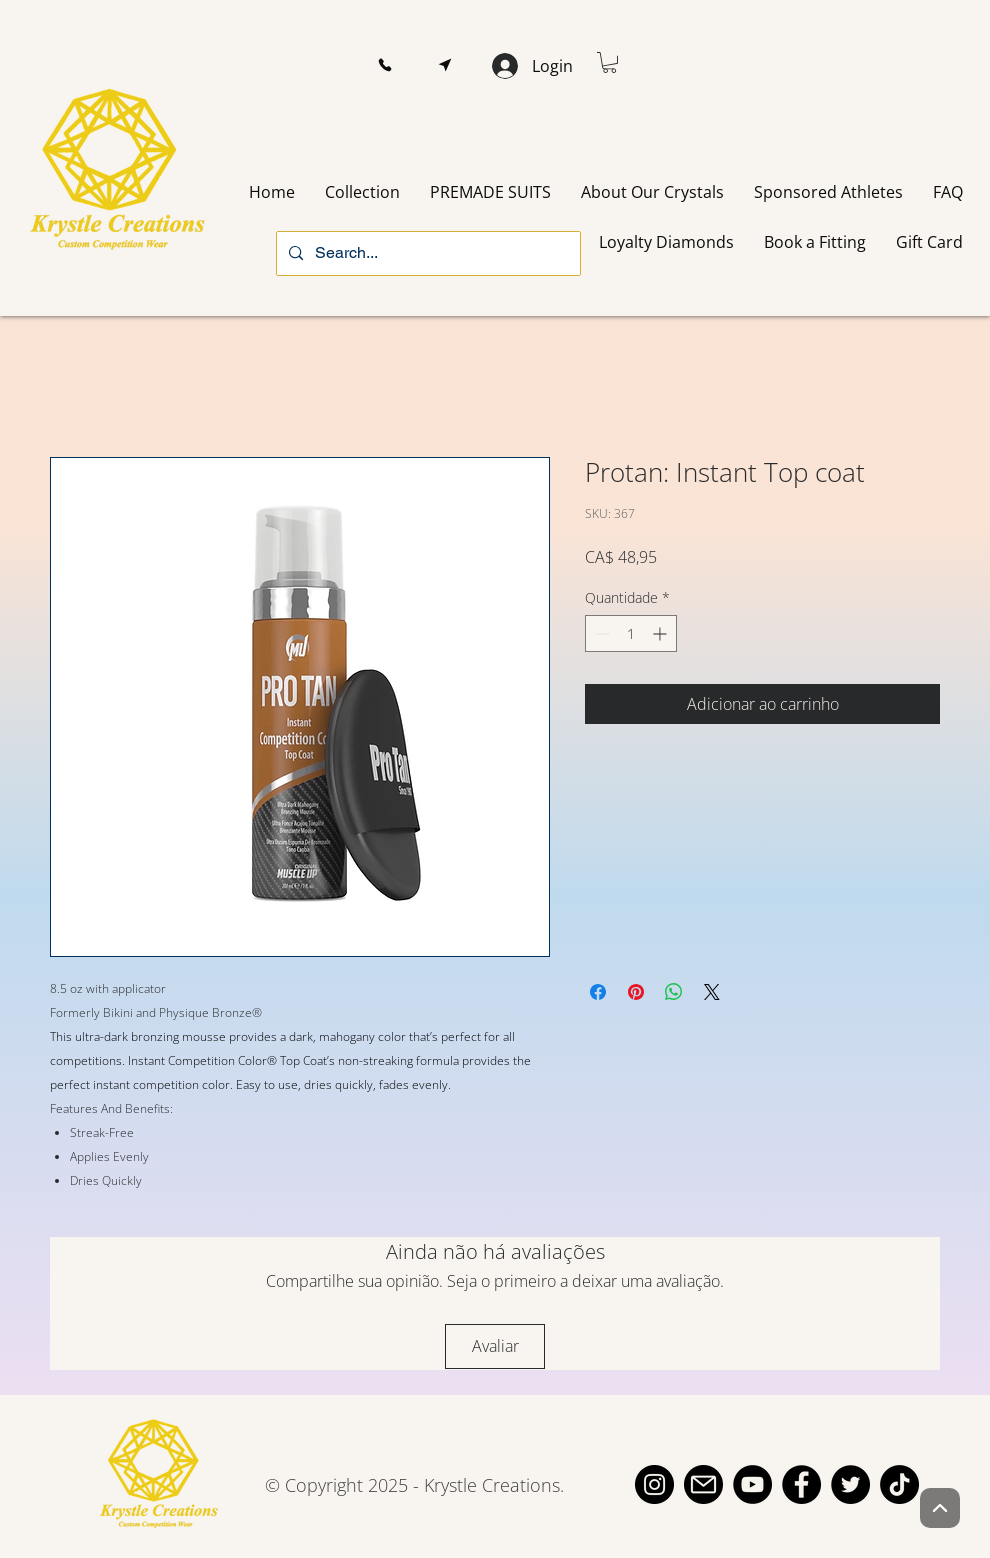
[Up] (940, 1508)
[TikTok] (899, 1484)
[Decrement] (600, 633)
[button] (384, 65)
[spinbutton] (631, 633)
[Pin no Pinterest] (636, 992)
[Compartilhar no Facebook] (598, 992)
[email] (703, 1484)
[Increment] (661, 633)
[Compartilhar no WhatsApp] (674, 992)
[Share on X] (712, 992)
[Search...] (426, 253)
